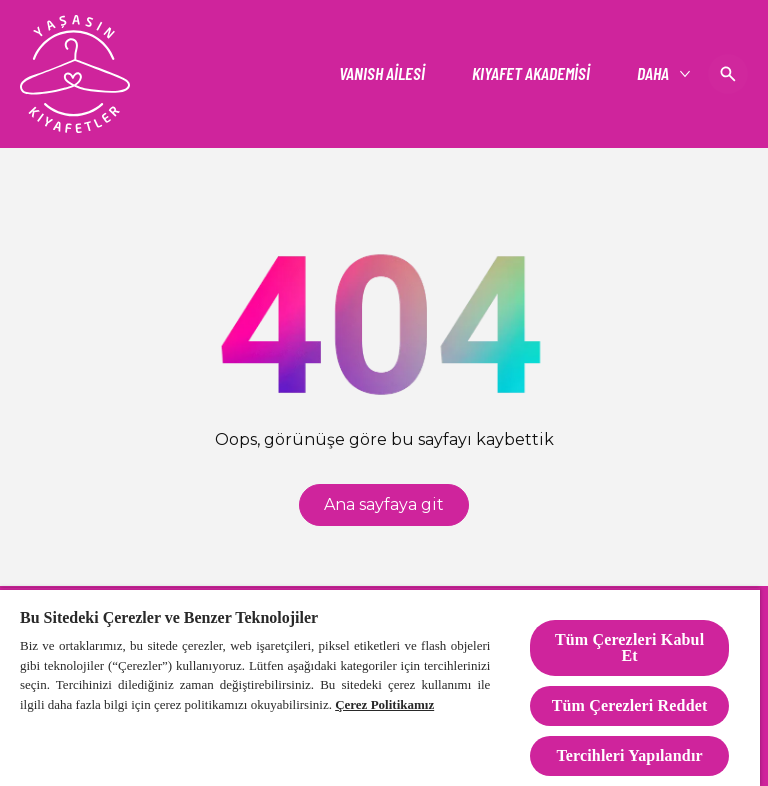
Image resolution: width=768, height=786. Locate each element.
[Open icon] (728, 74)
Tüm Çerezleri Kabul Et (629, 647)
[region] (380, 687)
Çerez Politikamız (384, 704)
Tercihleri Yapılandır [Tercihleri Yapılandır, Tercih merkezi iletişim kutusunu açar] (629, 755)
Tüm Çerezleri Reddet (630, 705)
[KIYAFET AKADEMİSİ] (531, 74)
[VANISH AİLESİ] (382, 74)
